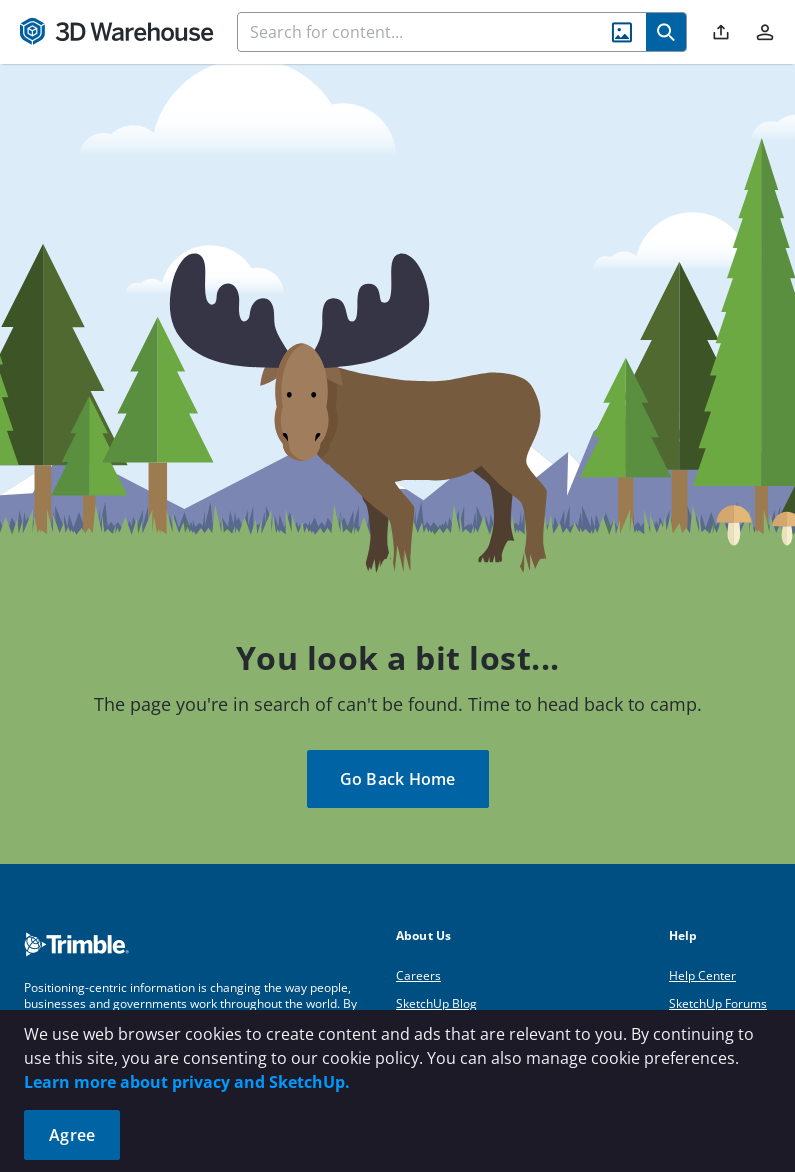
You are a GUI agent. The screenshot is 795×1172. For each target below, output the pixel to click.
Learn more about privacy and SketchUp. (187, 1082)
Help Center (702, 975)
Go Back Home (398, 779)
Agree (72, 1135)
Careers (418, 975)
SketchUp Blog (436, 1003)
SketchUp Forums (718, 1003)
